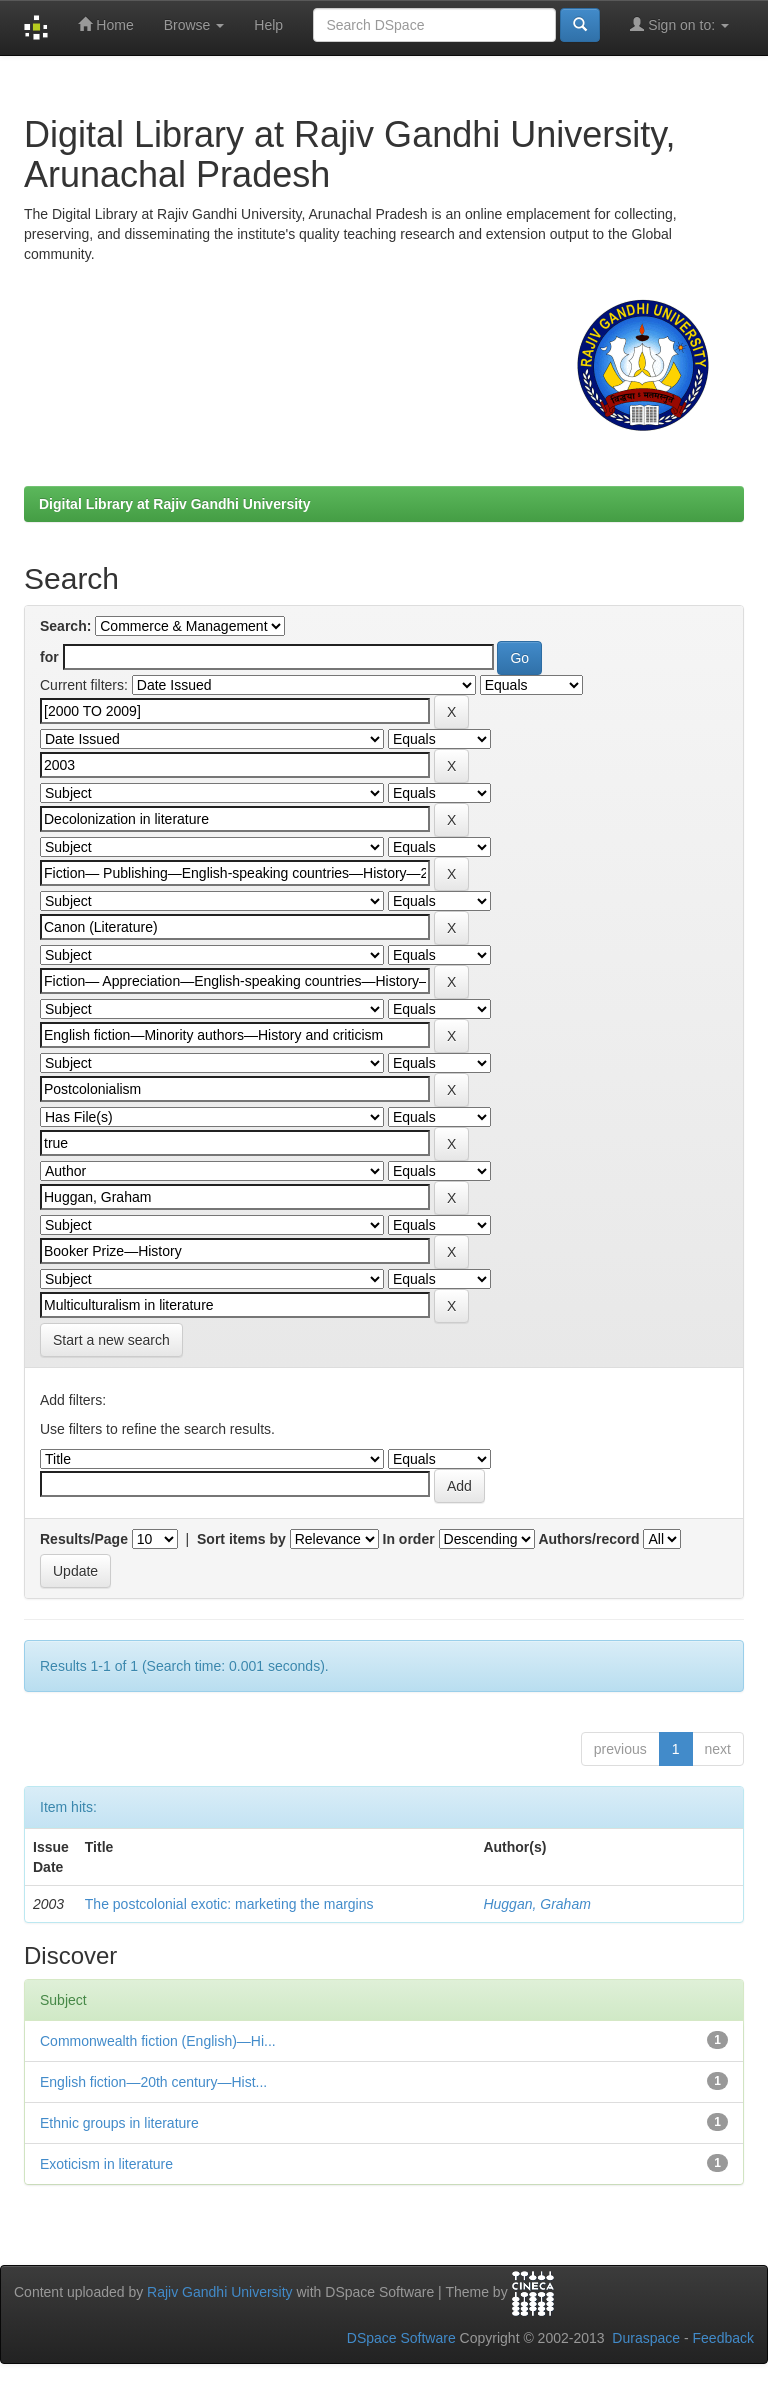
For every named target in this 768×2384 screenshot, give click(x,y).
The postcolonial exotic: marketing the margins (229, 1904)
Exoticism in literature (106, 2164)
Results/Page (84, 1539)
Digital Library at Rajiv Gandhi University (175, 504)
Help (268, 25)
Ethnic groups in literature (119, 2123)
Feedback (723, 2338)
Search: (65, 626)
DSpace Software (401, 2338)
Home (105, 24)
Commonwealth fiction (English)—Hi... (158, 2041)
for (49, 657)
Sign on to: (679, 24)
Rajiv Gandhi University (220, 2292)
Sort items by (241, 1539)
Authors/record (588, 1539)
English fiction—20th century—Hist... (153, 2082)
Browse (194, 25)
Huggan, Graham (536, 1904)
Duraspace (646, 2338)
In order (409, 1539)
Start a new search (111, 1340)
